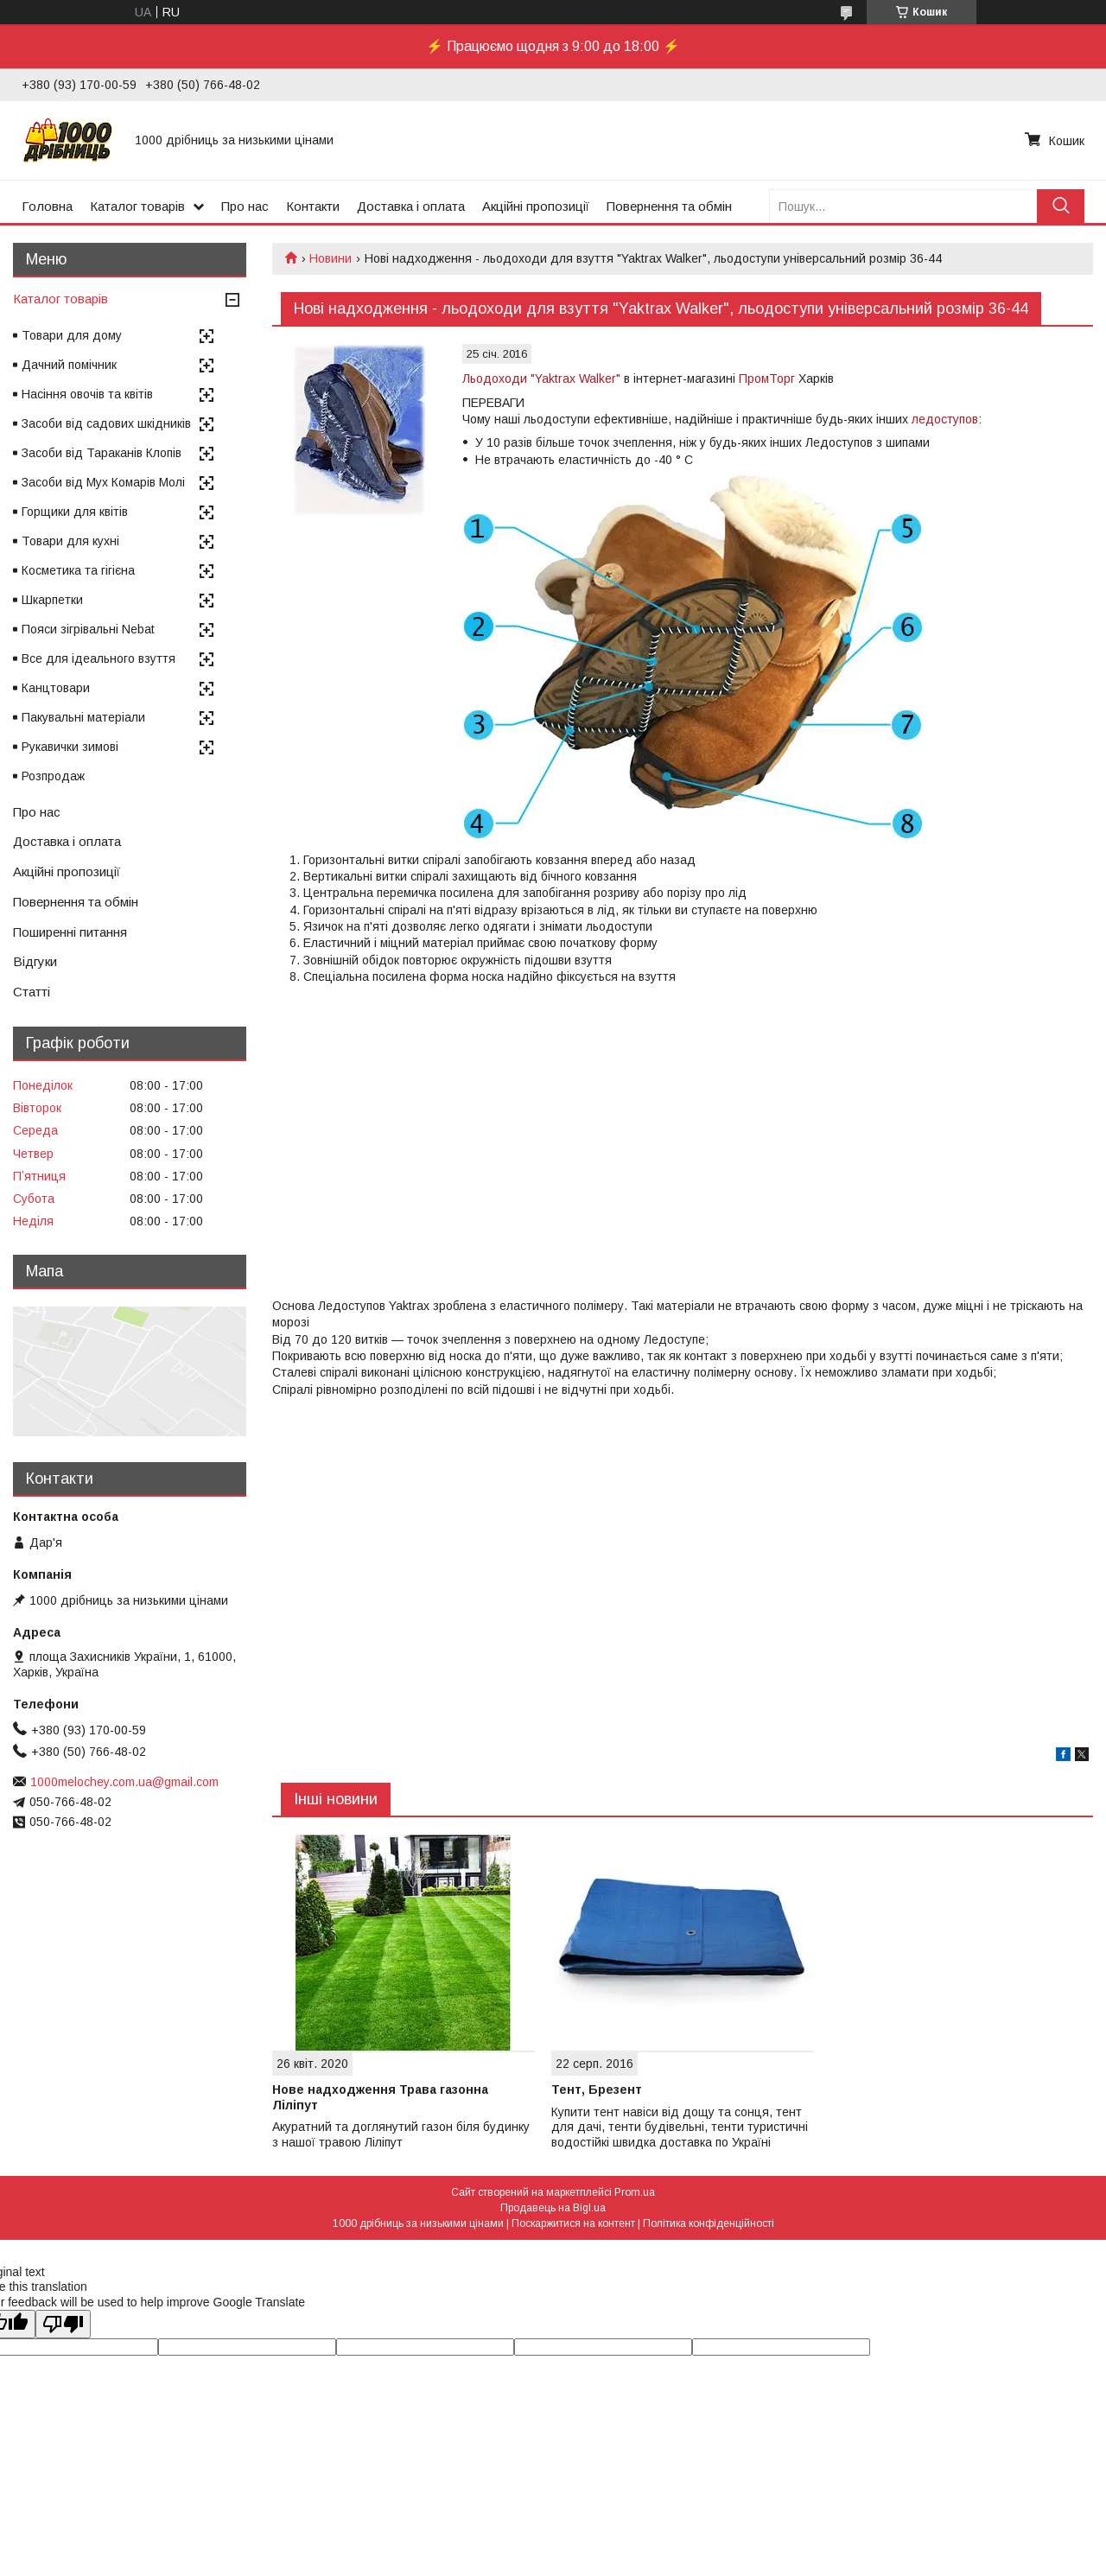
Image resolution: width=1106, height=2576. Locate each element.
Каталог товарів (137, 206)
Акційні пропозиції (535, 206)
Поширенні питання (70, 932)
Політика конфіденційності (708, 2223)
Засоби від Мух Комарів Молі (103, 482)
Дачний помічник (69, 365)
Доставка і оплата (411, 206)
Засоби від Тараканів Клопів (101, 453)
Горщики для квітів (75, 511)
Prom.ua (634, 2192)
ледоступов (945, 419)
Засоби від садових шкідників (106, 423)
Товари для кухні (70, 541)
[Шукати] (1060, 206)
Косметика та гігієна (78, 570)
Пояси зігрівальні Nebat (88, 629)
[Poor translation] (63, 2324)
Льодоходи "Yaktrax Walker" (541, 378)
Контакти (313, 206)
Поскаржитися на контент (573, 2223)
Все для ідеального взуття (98, 658)
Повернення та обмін (669, 206)
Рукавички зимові (70, 747)
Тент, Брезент (596, 2089)
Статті (31, 991)
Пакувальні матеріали (83, 717)
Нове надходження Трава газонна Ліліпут (380, 2097)
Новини (330, 258)
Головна (47, 206)
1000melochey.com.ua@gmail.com (124, 1782)
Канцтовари (56, 688)
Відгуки (35, 961)
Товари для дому (72, 335)
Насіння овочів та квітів (87, 394)
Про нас (245, 206)
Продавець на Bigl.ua (553, 2208)
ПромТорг (767, 378)
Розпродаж (53, 776)
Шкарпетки (52, 600)
